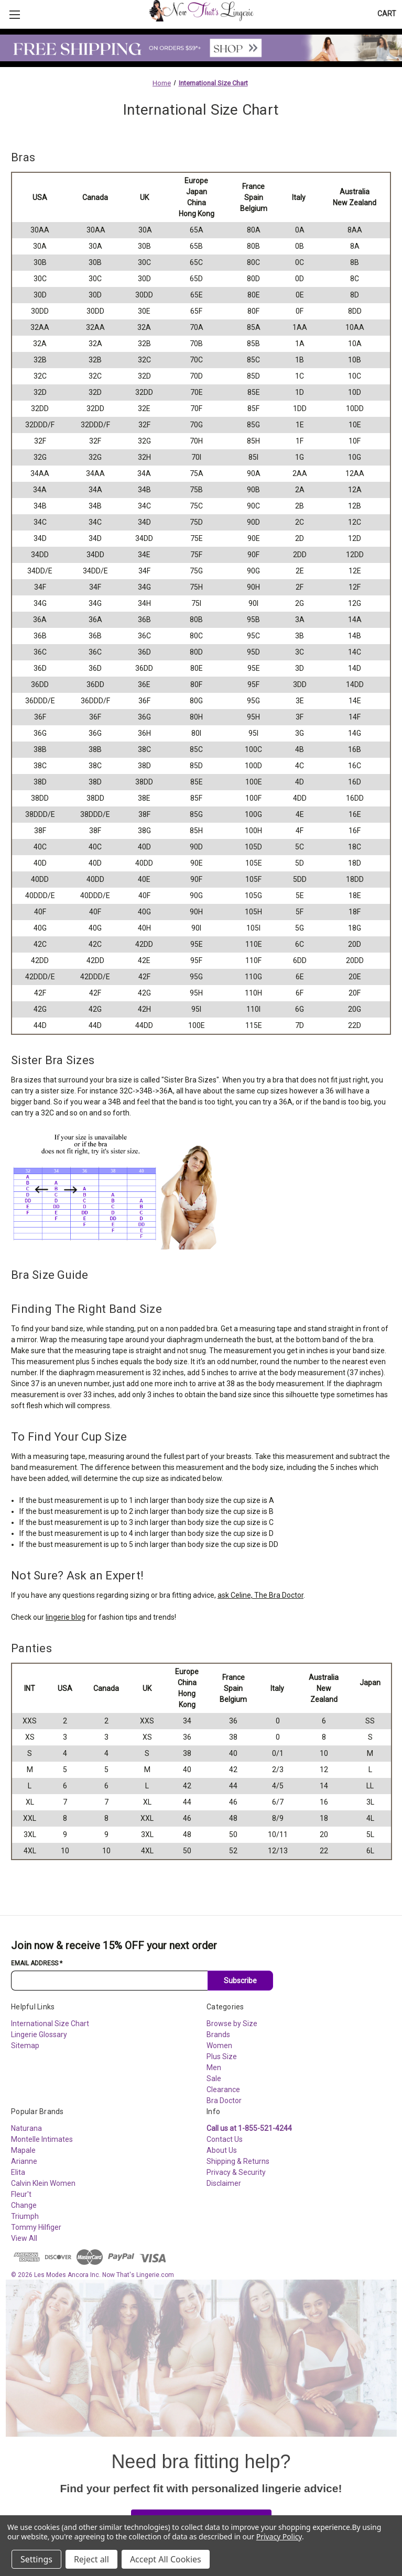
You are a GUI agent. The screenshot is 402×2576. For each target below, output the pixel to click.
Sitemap (25, 2045)
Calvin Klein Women (43, 2183)
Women (219, 2045)
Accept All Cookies (165, 2559)
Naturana (26, 2128)
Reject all (91, 2559)
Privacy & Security (236, 2172)
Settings (36, 2559)
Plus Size (222, 2056)
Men (214, 2067)
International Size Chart (50, 2023)
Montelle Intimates (42, 2139)
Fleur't (21, 2194)
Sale (214, 2078)
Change (24, 2205)
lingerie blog (65, 1617)
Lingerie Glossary (39, 2034)
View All (24, 2238)
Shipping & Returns (238, 2161)
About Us (222, 2150)
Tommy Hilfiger (36, 2227)
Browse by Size (232, 2023)
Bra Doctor (224, 2100)
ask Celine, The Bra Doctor (260, 1595)
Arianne (24, 2161)
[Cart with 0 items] (387, 14)
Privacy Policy (279, 2536)
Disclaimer (224, 2183)
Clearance (223, 2089)
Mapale (23, 2150)
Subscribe (240, 1980)
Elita (18, 2172)
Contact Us (225, 2139)
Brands (218, 2034)
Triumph (25, 2216)
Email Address (36, 1963)
